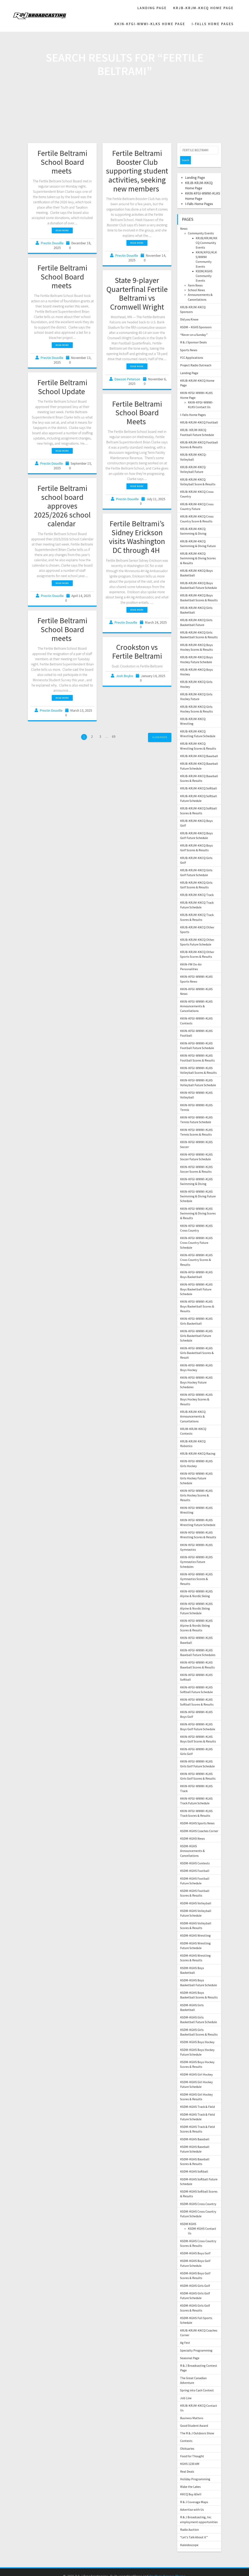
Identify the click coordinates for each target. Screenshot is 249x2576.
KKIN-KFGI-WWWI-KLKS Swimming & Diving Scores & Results (198, 1205)
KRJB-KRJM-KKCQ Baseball (199, 748)
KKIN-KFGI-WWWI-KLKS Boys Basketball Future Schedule (196, 1281)
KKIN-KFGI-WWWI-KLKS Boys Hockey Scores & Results (196, 1391)
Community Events (201, 225)
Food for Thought (192, 2448)
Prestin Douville (52, 243)
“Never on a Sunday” (194, 326)
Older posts (159, 737)
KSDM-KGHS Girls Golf (195, 2277)
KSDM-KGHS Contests (195, 1855)
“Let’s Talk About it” (194, 2529)
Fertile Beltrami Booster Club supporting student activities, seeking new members (137, 170)
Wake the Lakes (190, 2478)
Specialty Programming (196, 2342)
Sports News (188, 342)
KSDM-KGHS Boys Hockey (197, 2034)
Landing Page (152, 8)
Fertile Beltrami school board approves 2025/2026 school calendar (62, 505)
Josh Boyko (124, 676)
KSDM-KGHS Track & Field (197, 2098)
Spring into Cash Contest (197, 2382)
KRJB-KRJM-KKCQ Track (197, 887)
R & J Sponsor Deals (193, 334)
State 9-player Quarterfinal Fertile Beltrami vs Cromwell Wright (137, 293)
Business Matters (191, 2410)
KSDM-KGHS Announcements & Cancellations (192, 1842)
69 (115, 735)
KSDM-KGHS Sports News (197, 1815)
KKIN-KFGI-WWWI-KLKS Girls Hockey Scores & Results (196, 1487)
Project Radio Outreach (195, 357)
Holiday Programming (195, 2471)
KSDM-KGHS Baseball (194, 2131)
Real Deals (187, 2463)
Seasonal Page (189, 2350)
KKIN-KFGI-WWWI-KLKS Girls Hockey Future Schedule (196, 1470)
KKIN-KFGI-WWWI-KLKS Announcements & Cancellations (196, 998)
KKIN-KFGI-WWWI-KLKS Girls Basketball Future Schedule (196, 1327)
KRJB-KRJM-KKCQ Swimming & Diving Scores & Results (198, 550)
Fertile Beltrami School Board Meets (137, 412)
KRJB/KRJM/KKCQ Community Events (206, 234)
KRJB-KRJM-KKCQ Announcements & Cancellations (193, 1408)
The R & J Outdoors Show (197, 2425)
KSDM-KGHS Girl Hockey (196, 2066)
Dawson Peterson (127, 379)
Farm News (195, 277)
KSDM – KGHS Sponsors (196, 319)
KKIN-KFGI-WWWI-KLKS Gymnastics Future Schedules (196, 1553)
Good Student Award (194, 2417)
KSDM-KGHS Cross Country (198, 2196)
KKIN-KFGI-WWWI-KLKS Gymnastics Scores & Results (196, 1570)
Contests (186, 2433)
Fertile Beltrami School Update (62, 387)
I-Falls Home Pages (213, 24)
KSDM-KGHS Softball (194, 2163)
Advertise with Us (192, 2501)
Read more (62, 230)
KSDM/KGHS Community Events (204, 267)
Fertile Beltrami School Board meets (62, 162)
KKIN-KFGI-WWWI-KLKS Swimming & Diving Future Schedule (198, 1188)
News (184, 220)
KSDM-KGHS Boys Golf (195, 2245)
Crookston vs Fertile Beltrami (137, 651)
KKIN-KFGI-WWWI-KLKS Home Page (149, 24)
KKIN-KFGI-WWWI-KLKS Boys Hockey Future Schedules (196, 1374)
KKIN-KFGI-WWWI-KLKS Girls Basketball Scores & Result (197, 1344)
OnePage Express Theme (167, 2568)
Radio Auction (189, 2521)
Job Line (186, 2390)
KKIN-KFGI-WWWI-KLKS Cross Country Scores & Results (196, 1251)
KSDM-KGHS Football (194, 1863)
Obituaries (187, 2440)
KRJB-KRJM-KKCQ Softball (198, 780)
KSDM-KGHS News (192, 1830)
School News (196, 282)
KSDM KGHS (188, 2216)
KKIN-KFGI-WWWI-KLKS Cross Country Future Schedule (196, 1234)
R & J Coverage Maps (194, 2494)
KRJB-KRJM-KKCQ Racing (197, 1445)
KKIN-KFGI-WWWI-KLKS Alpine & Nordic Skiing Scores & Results (196, 1617)
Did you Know (189, 311)
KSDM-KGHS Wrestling (195, 1927)
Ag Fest (185, 2334)
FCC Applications (191, 349)
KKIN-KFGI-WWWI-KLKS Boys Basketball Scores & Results (197, 1298)
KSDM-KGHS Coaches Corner (199, 1823)
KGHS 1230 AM (189, 2455)
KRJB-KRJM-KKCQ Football (199, 414)
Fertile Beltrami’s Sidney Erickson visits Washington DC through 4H (137, 537)
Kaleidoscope (189, 2537)
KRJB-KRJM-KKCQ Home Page (203, 8)
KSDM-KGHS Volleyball (195, 1895)
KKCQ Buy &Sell (190, 2486)
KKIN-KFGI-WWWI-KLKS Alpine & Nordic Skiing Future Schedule (196, 1600)
